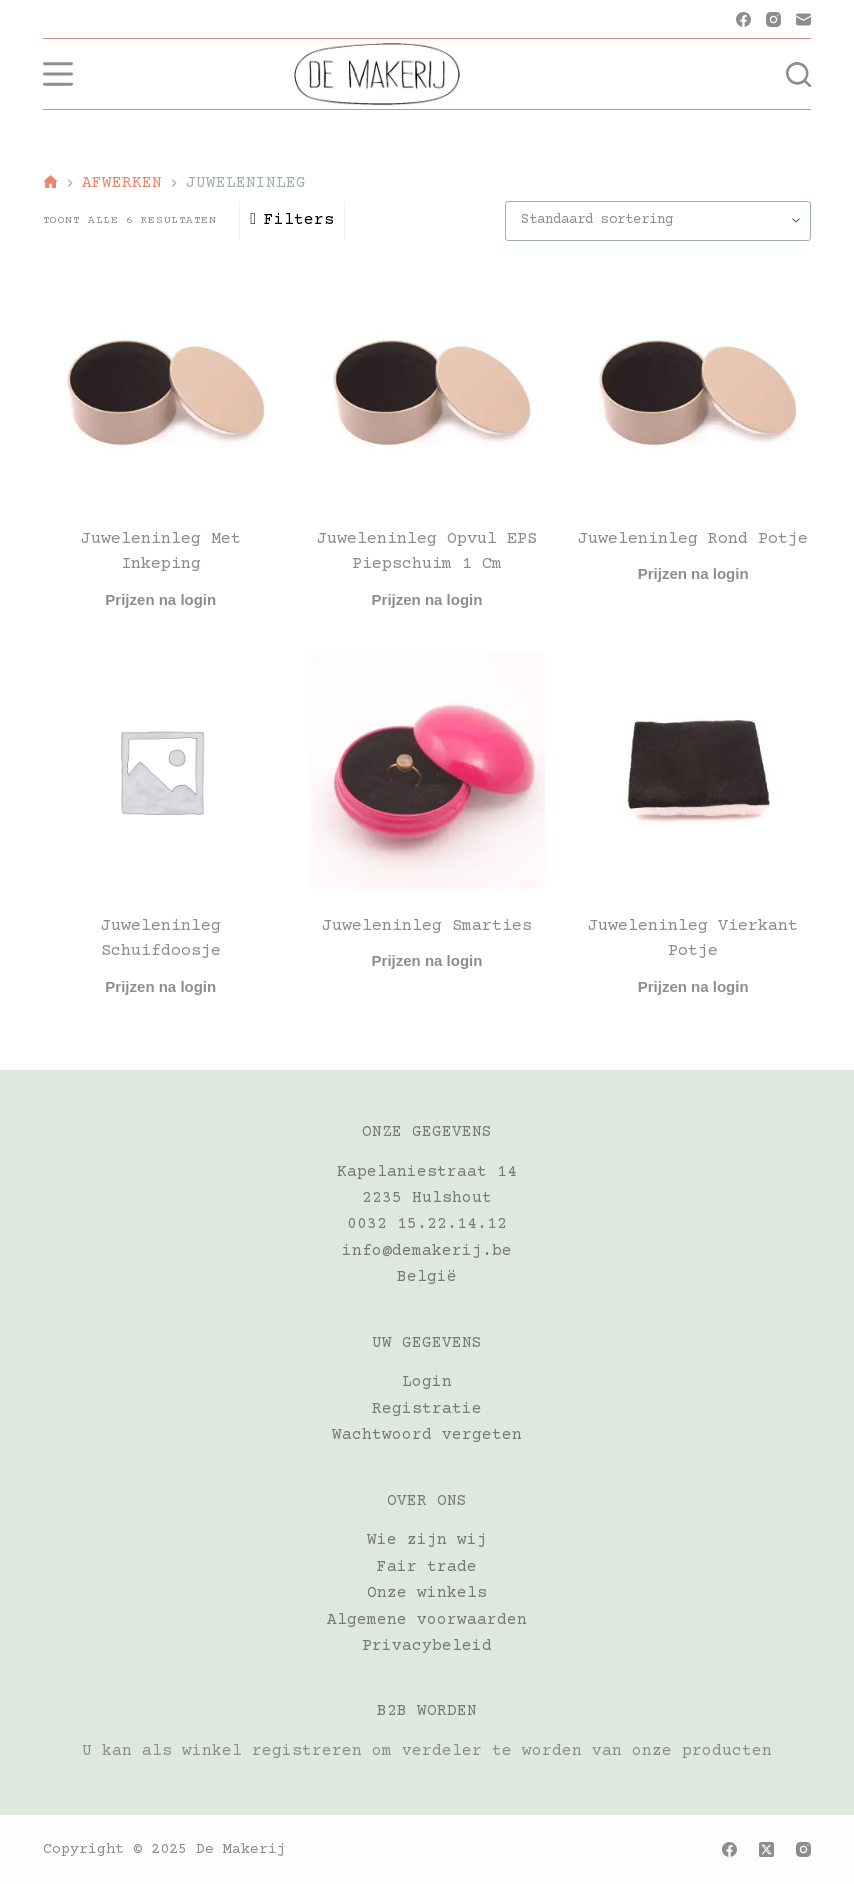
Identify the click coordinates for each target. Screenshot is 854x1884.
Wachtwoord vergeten (427, 1435)
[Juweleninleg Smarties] (427, 771)
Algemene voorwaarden (427, 1620)
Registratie (427, 1409)
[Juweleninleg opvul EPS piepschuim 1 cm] (427, 384)
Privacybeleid (427, 1646)
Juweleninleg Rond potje (693, 539)
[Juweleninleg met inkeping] (161, 384)
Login (427, 1382)
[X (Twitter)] (766, 1849)
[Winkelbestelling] (658, 221)
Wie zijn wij (427, 1540)
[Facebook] (743, 19)
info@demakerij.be (427, 1251)
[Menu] (58, 74)
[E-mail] (803, 19)
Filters (292, 220)
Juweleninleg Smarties (427, 926)
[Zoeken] (798, 74)
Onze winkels (427, 1593)
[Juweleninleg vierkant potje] (693, 771)
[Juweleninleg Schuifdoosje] (161, 771)
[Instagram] (773, 19)
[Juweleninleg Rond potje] (693, 384)
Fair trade (427, 1567)
